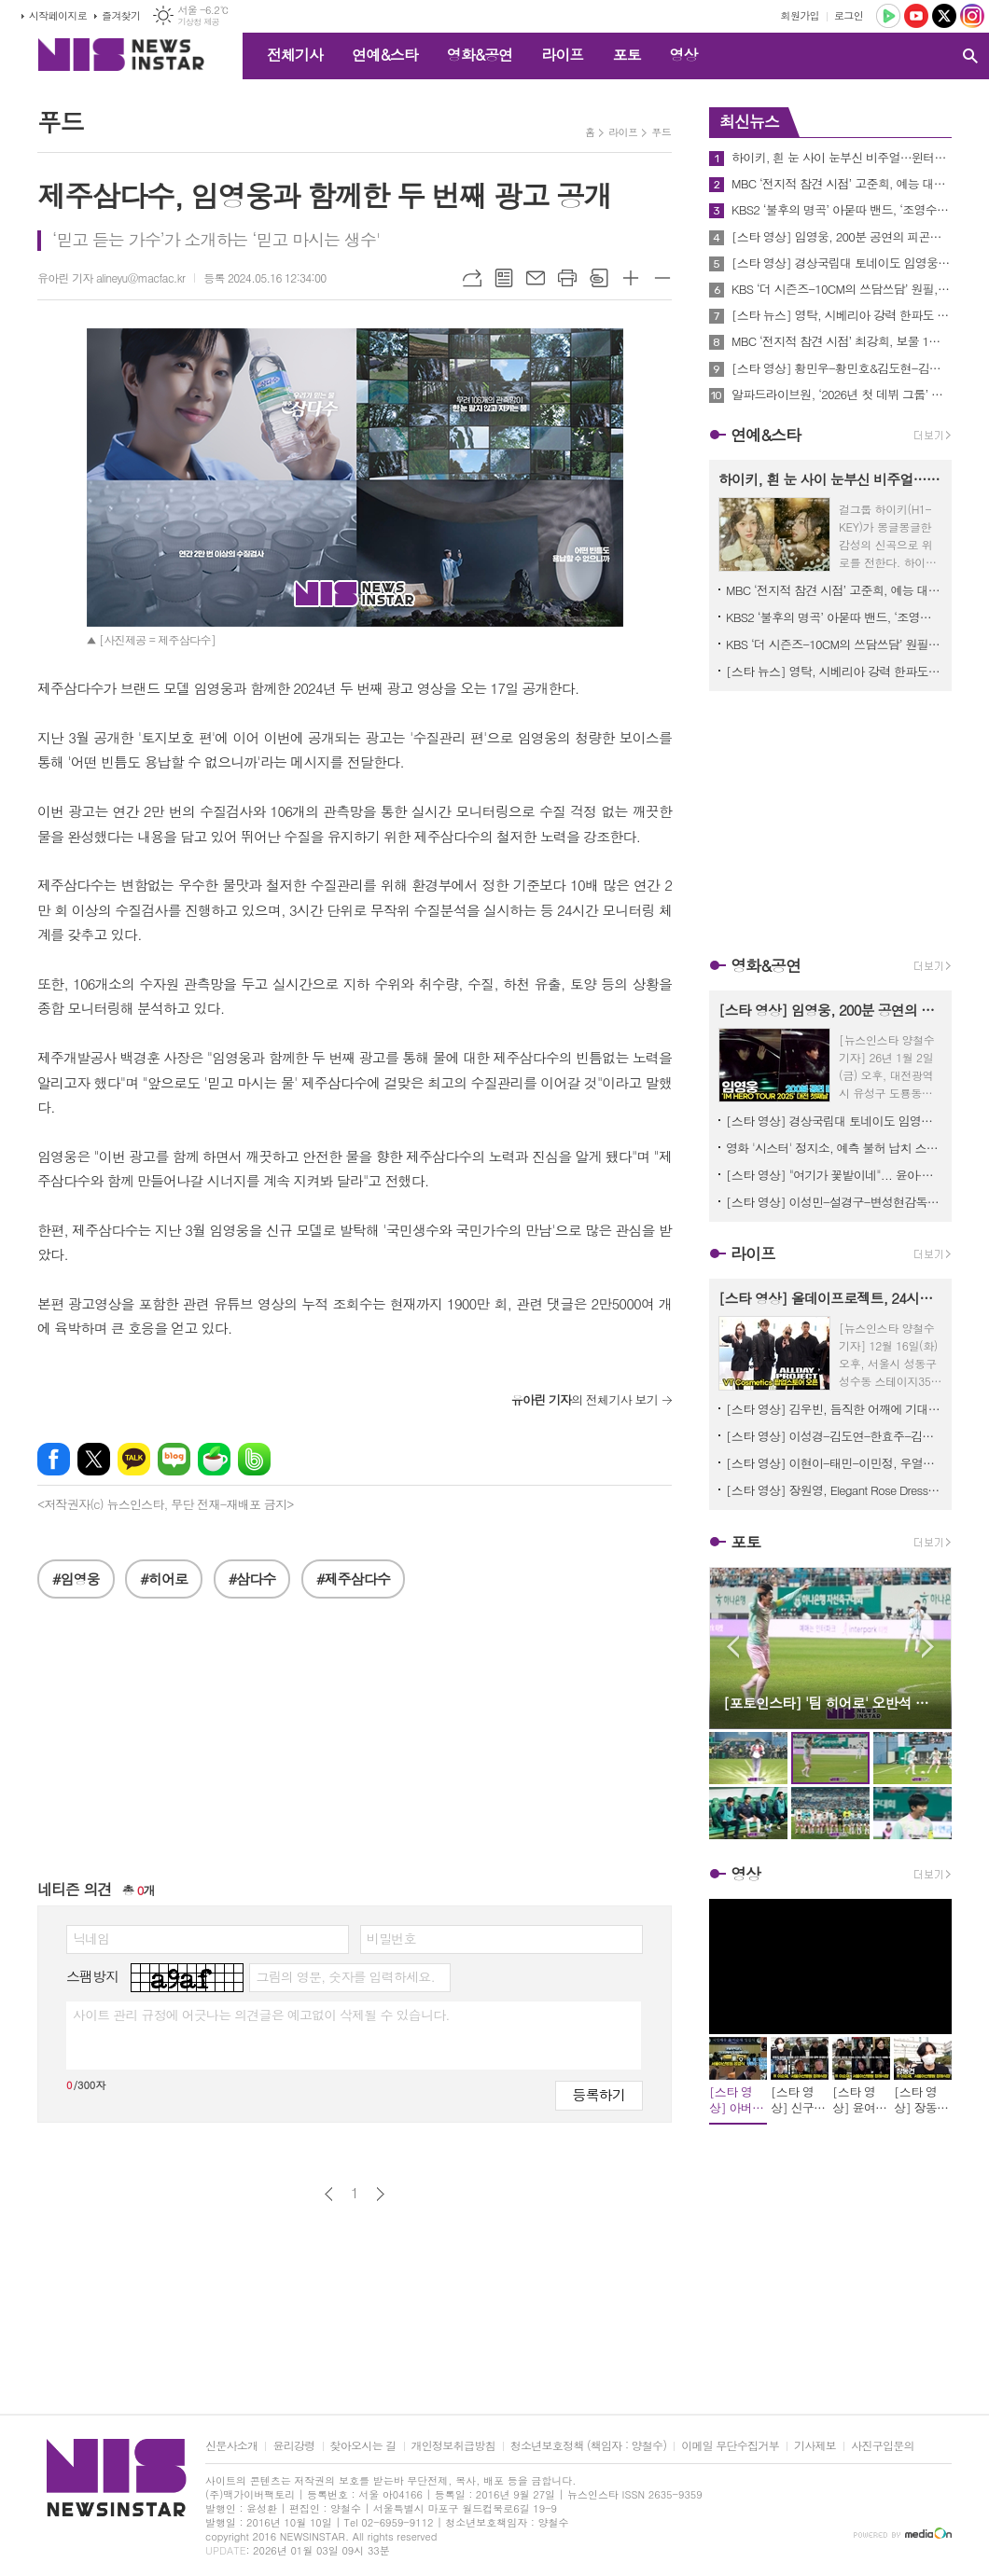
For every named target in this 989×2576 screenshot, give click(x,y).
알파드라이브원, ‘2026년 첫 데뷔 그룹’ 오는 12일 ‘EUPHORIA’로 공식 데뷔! (841, 394)
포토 (626, 54)
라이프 (562, 54)
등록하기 (599, 2094)
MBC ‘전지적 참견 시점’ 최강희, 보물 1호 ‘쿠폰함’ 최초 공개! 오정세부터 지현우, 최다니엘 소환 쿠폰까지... (841, 341)
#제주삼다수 (353, 1578)
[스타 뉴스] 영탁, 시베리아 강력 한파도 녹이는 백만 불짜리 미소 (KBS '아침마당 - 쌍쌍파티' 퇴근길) (841, 315)
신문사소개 (231, 2446)
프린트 (567, 278)
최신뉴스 (749, 121)
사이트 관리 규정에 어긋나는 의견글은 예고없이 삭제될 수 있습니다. (261, 2014)
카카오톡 (134, 1459)
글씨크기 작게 (662, 278)
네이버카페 (214, 1459)
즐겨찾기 (121, 15)
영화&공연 (480, 54)
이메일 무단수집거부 (730, 2446)
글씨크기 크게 (630, 278)
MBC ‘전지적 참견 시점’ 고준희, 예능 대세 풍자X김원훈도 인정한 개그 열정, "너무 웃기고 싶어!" (841, 183)
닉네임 (91, 1938)
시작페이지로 (58, 15)
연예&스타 (385, 54)
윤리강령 (293, 2446)
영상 (683, 54)
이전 (329, 2194)
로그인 (848, 15)
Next (928, 1646)
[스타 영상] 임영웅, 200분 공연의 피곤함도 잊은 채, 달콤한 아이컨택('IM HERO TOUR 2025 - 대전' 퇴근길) (841, 237)
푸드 (661, 132)
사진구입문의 (882, 2446)
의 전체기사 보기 (584, 1399)
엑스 (93, 1459)
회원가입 (800, 15)
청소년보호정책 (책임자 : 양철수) (588, 2446)
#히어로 (164, 1578)
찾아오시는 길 (363, 2446)
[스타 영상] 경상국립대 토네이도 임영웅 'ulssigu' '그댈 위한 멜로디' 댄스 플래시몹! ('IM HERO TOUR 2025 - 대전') (841, 263)
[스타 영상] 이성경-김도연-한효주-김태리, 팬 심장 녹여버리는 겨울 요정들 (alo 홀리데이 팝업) (834, 1436)
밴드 (254, 1459)
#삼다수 (252, 1578)
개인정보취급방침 (453, 2446)
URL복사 (472, 278)
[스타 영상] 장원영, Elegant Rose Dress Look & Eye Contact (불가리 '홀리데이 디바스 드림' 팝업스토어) (834, 1490)
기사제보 (815, 2446)
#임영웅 (76, 1578)
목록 (503, 278)
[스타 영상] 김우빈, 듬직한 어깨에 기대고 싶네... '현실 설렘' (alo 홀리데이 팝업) (834, 1409)
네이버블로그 (174, 1459)
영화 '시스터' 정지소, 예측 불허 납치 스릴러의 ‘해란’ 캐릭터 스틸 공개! (834, 1147)
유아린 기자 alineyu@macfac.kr (111, 277)
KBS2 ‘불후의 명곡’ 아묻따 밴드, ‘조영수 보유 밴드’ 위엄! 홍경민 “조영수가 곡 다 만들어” (841, 209)
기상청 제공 (198, 22)
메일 (535, 278)
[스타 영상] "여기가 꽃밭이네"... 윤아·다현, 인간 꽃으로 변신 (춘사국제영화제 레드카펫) (834, 1175)
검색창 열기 (970, 56)
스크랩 (599, 278)
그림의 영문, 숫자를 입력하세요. (345, 1976)
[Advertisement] (354, 1747)
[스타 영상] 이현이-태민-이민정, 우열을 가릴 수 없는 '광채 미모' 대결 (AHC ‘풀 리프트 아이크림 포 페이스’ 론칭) (834, 1463)
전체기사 (295, 54)
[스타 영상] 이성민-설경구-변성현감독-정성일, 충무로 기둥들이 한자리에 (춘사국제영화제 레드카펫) (834, 1202)
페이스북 (53, 1459)
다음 (380, 2194)
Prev (733, 1646)
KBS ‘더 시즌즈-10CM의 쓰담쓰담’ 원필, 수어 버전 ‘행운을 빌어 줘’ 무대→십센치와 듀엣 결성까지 (841, 289)
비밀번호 (391, 1938)
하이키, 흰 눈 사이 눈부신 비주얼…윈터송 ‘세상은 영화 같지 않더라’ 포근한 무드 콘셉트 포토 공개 (841, 157)
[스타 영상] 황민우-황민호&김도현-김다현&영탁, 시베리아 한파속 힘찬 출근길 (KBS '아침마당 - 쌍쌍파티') (841, 368)
